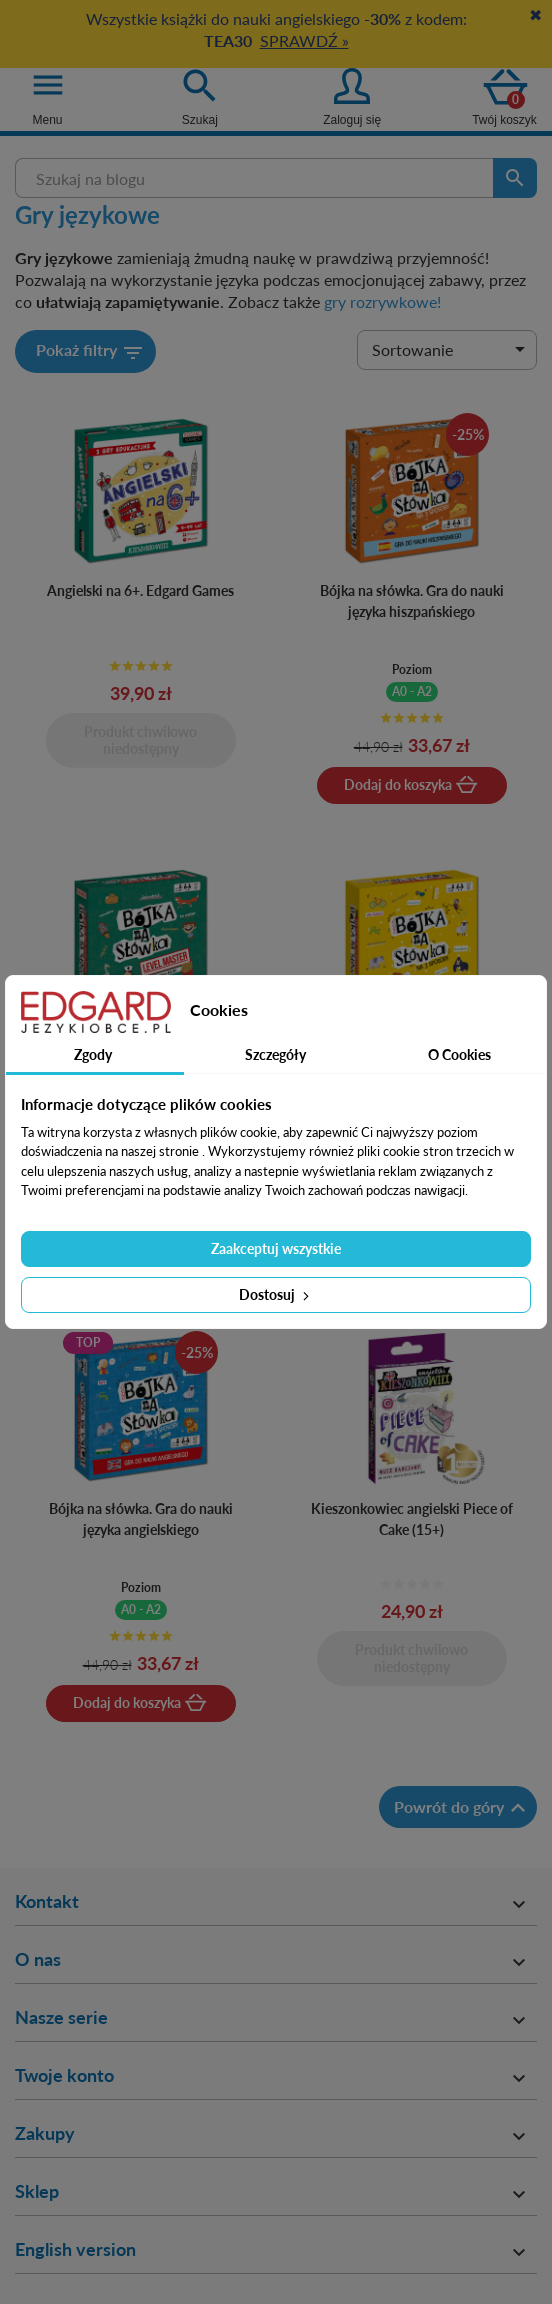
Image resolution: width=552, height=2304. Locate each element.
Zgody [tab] (93, 1054)
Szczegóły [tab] (275, 1054)
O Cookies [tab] (459, 1054)
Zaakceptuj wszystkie (276, 1248)
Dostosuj (276, 1294)
